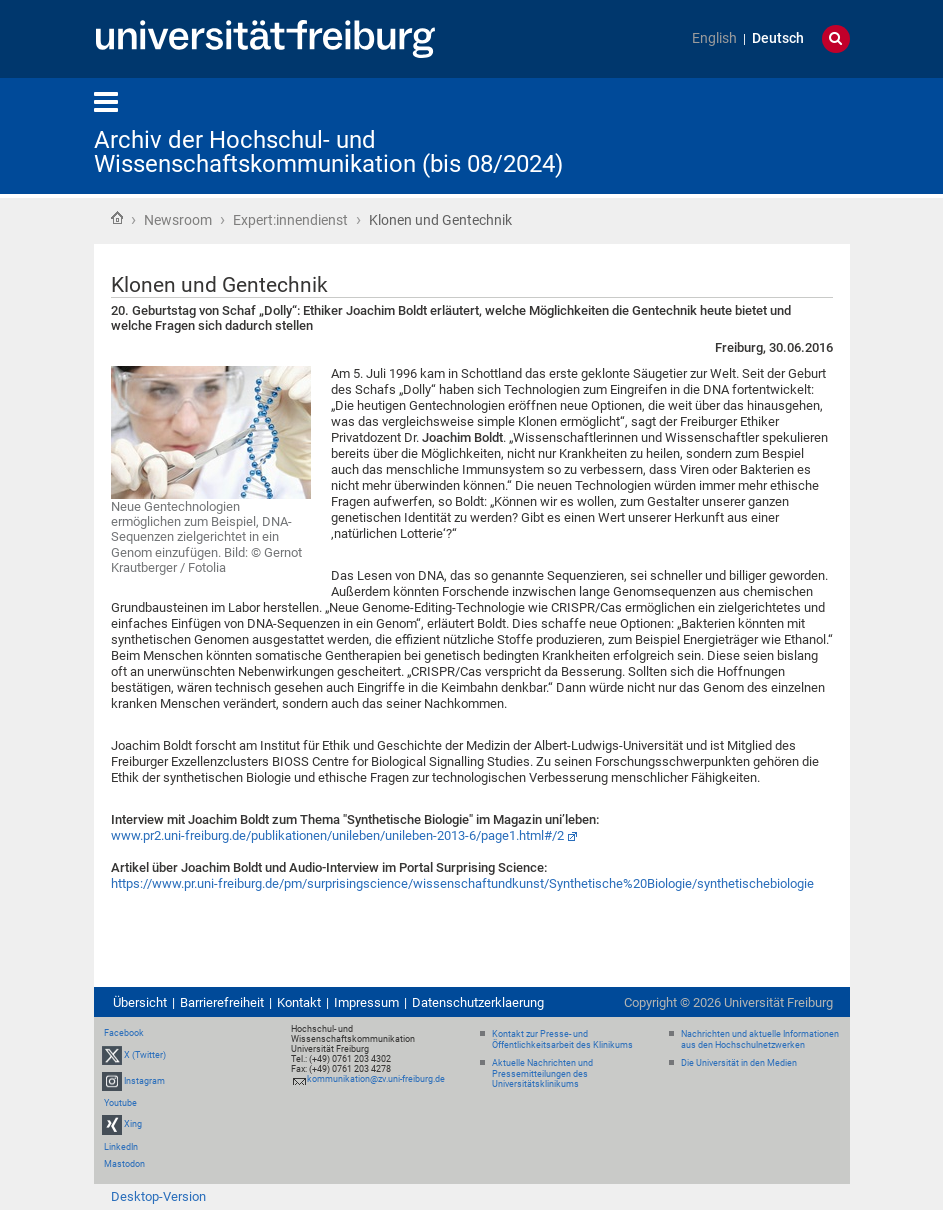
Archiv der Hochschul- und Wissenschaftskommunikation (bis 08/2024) (328, 152)
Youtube (120, 1103)
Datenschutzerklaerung (478, 1002)
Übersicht (140, 1002)
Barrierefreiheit (222, 1002)
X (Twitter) (145, 1055)
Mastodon (124, 1164)
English (714, 38)
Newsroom (178, 220)
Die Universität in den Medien (739, 1063)
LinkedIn (121, 1147)
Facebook (124, 1033)
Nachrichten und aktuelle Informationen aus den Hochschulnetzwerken (760, 1039)
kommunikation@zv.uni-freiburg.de (376, 1079)
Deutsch (778, 38)
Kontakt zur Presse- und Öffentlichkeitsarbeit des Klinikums (562, 1039)
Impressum (366, 1002)
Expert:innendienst (290, 220)
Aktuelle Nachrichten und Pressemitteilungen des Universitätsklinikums (542, 1074)
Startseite (117, 218)
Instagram (144, 1081)
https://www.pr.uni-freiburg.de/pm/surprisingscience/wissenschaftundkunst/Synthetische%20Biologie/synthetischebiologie (462, 883)
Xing (133, 1125)
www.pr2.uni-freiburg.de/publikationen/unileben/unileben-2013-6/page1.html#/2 (337, 835)
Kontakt (299, 1002)
